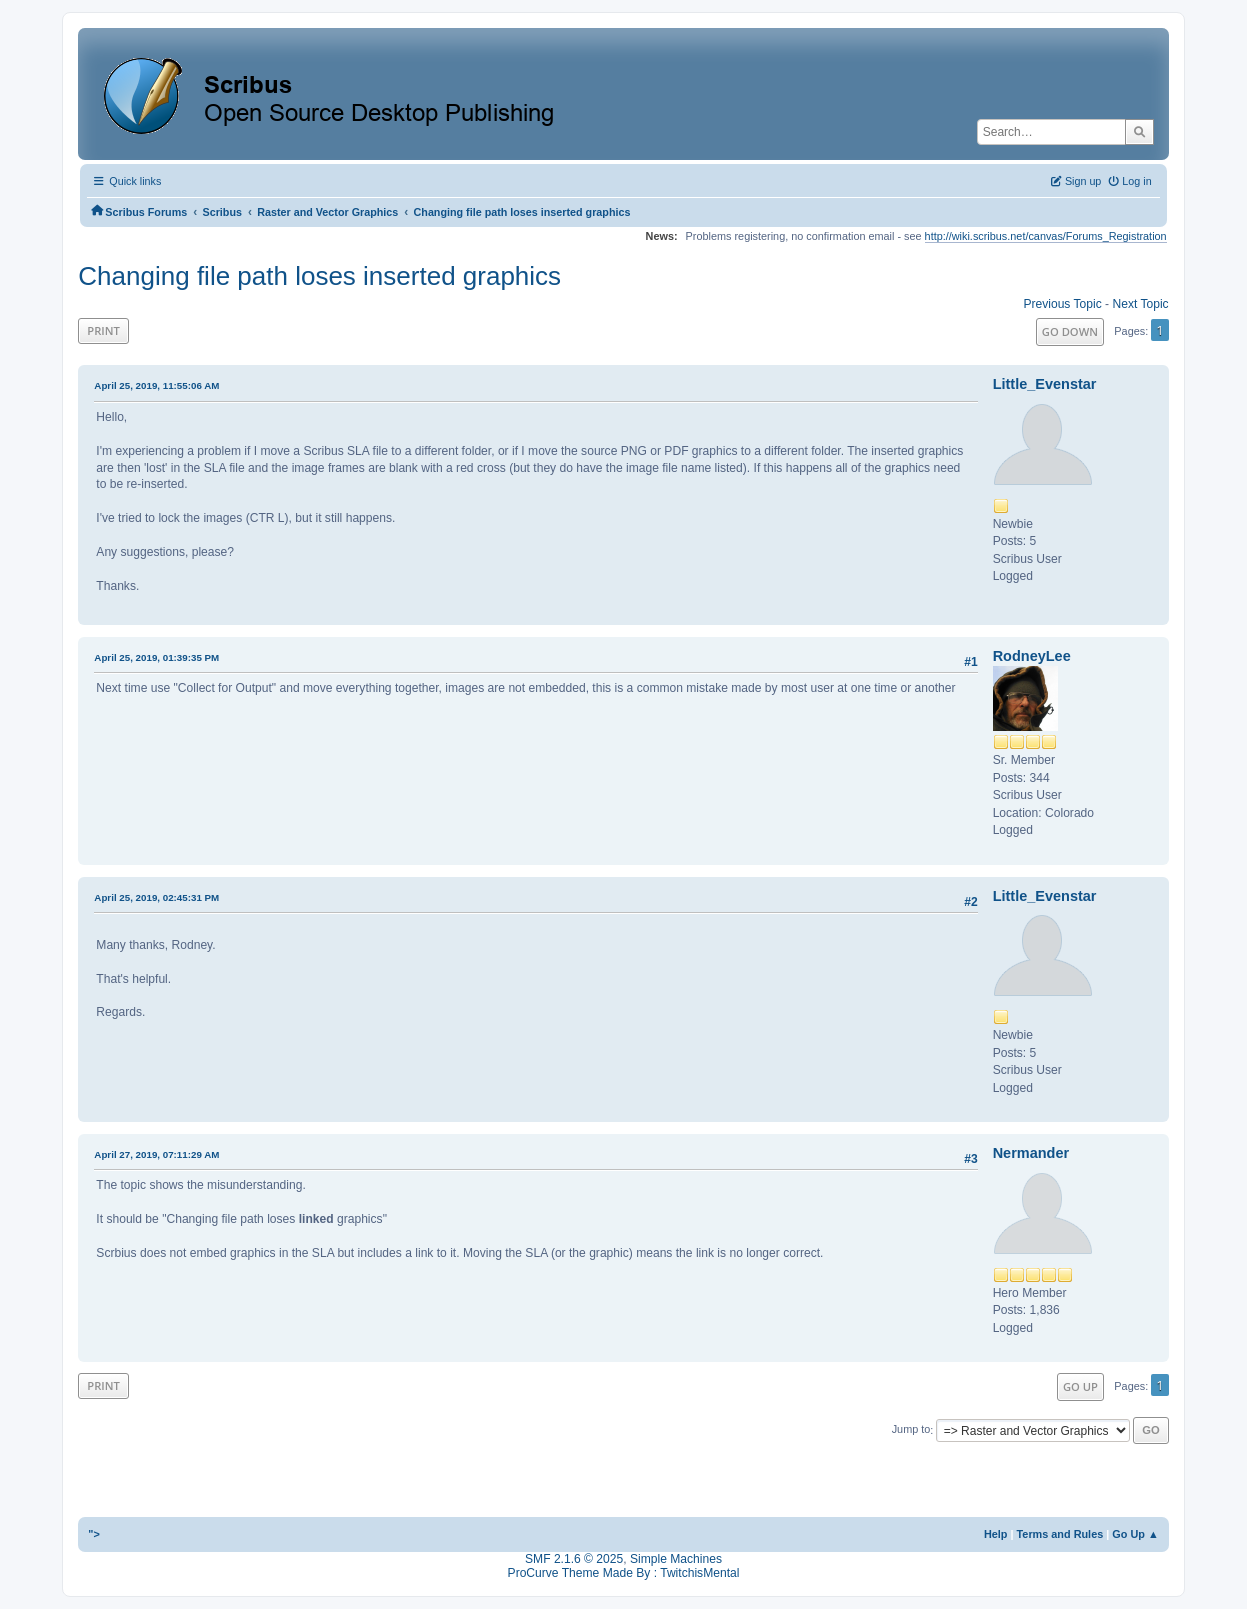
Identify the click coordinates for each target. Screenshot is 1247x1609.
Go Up (1080, 1386)
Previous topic (1062, 304)
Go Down (1070, 331)
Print (103, 330)
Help (996, 1534)
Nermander (1031, 1153)
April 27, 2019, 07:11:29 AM (156, 1154)
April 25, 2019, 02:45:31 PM (156, 897)
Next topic (1140, 304)
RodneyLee (1032, 656)
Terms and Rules (1060, 1534)
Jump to (911, 1430)
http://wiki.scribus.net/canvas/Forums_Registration (1046, 236)
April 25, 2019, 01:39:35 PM (156, 657)
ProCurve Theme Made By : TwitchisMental (624, 1573)
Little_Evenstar (1045, 384)
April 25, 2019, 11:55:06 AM (156, 385)
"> (94, 1534)
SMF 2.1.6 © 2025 (574, 1559)
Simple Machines (676, 1559)
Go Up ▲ (1135, 1534)
